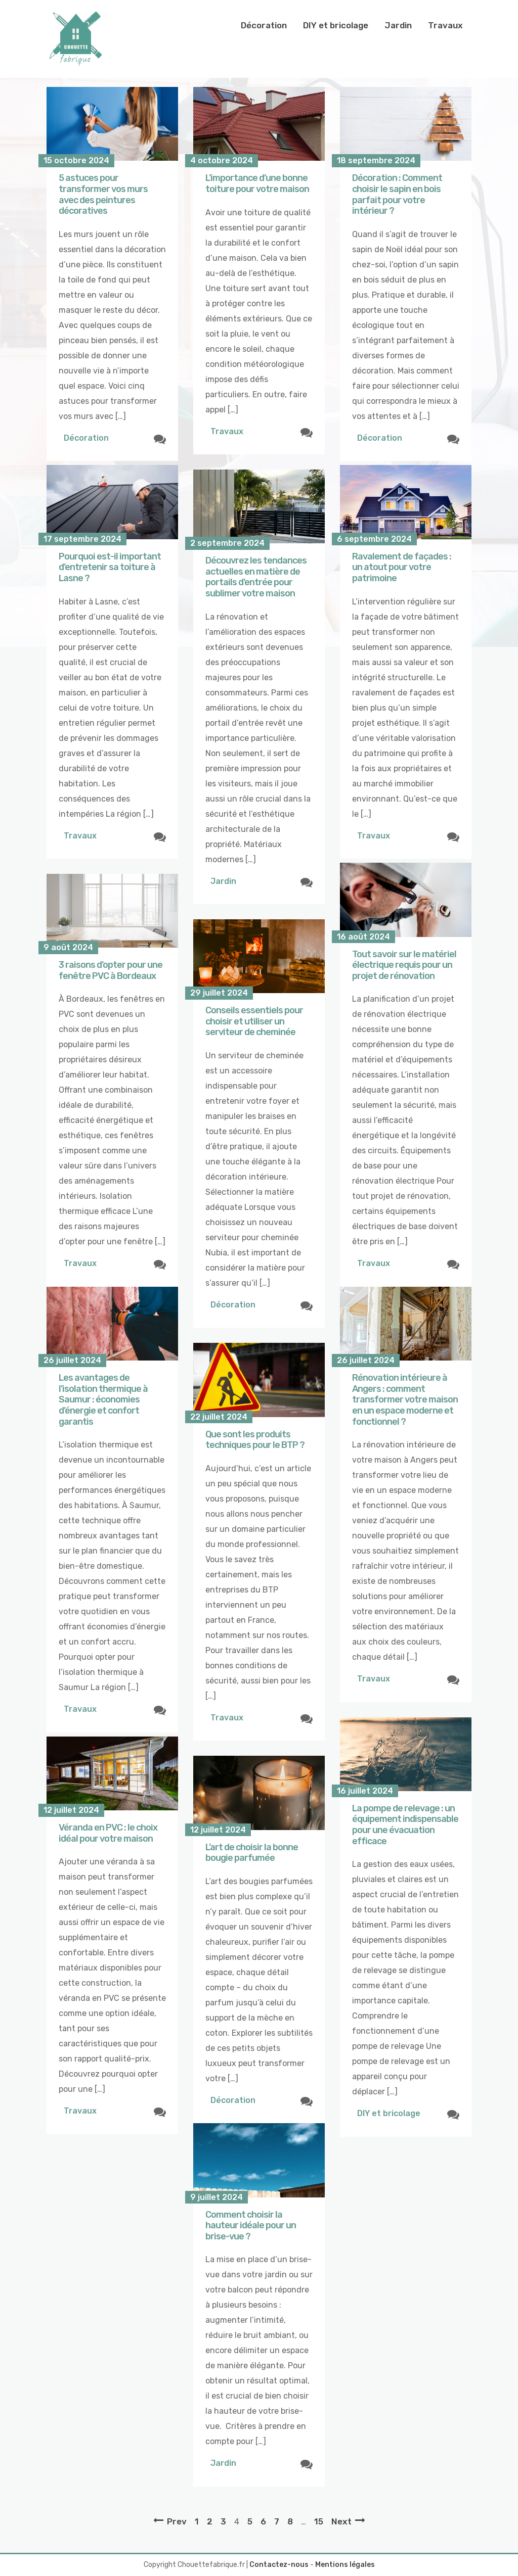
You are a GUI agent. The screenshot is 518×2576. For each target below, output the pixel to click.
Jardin (398, 25)
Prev (177, 2521)
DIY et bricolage (335, 25)
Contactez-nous (279, 2564)
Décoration (264, 25)
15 (318, 2521)
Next (341, 2521)
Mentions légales (345, 2564)
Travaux (445, 25)
